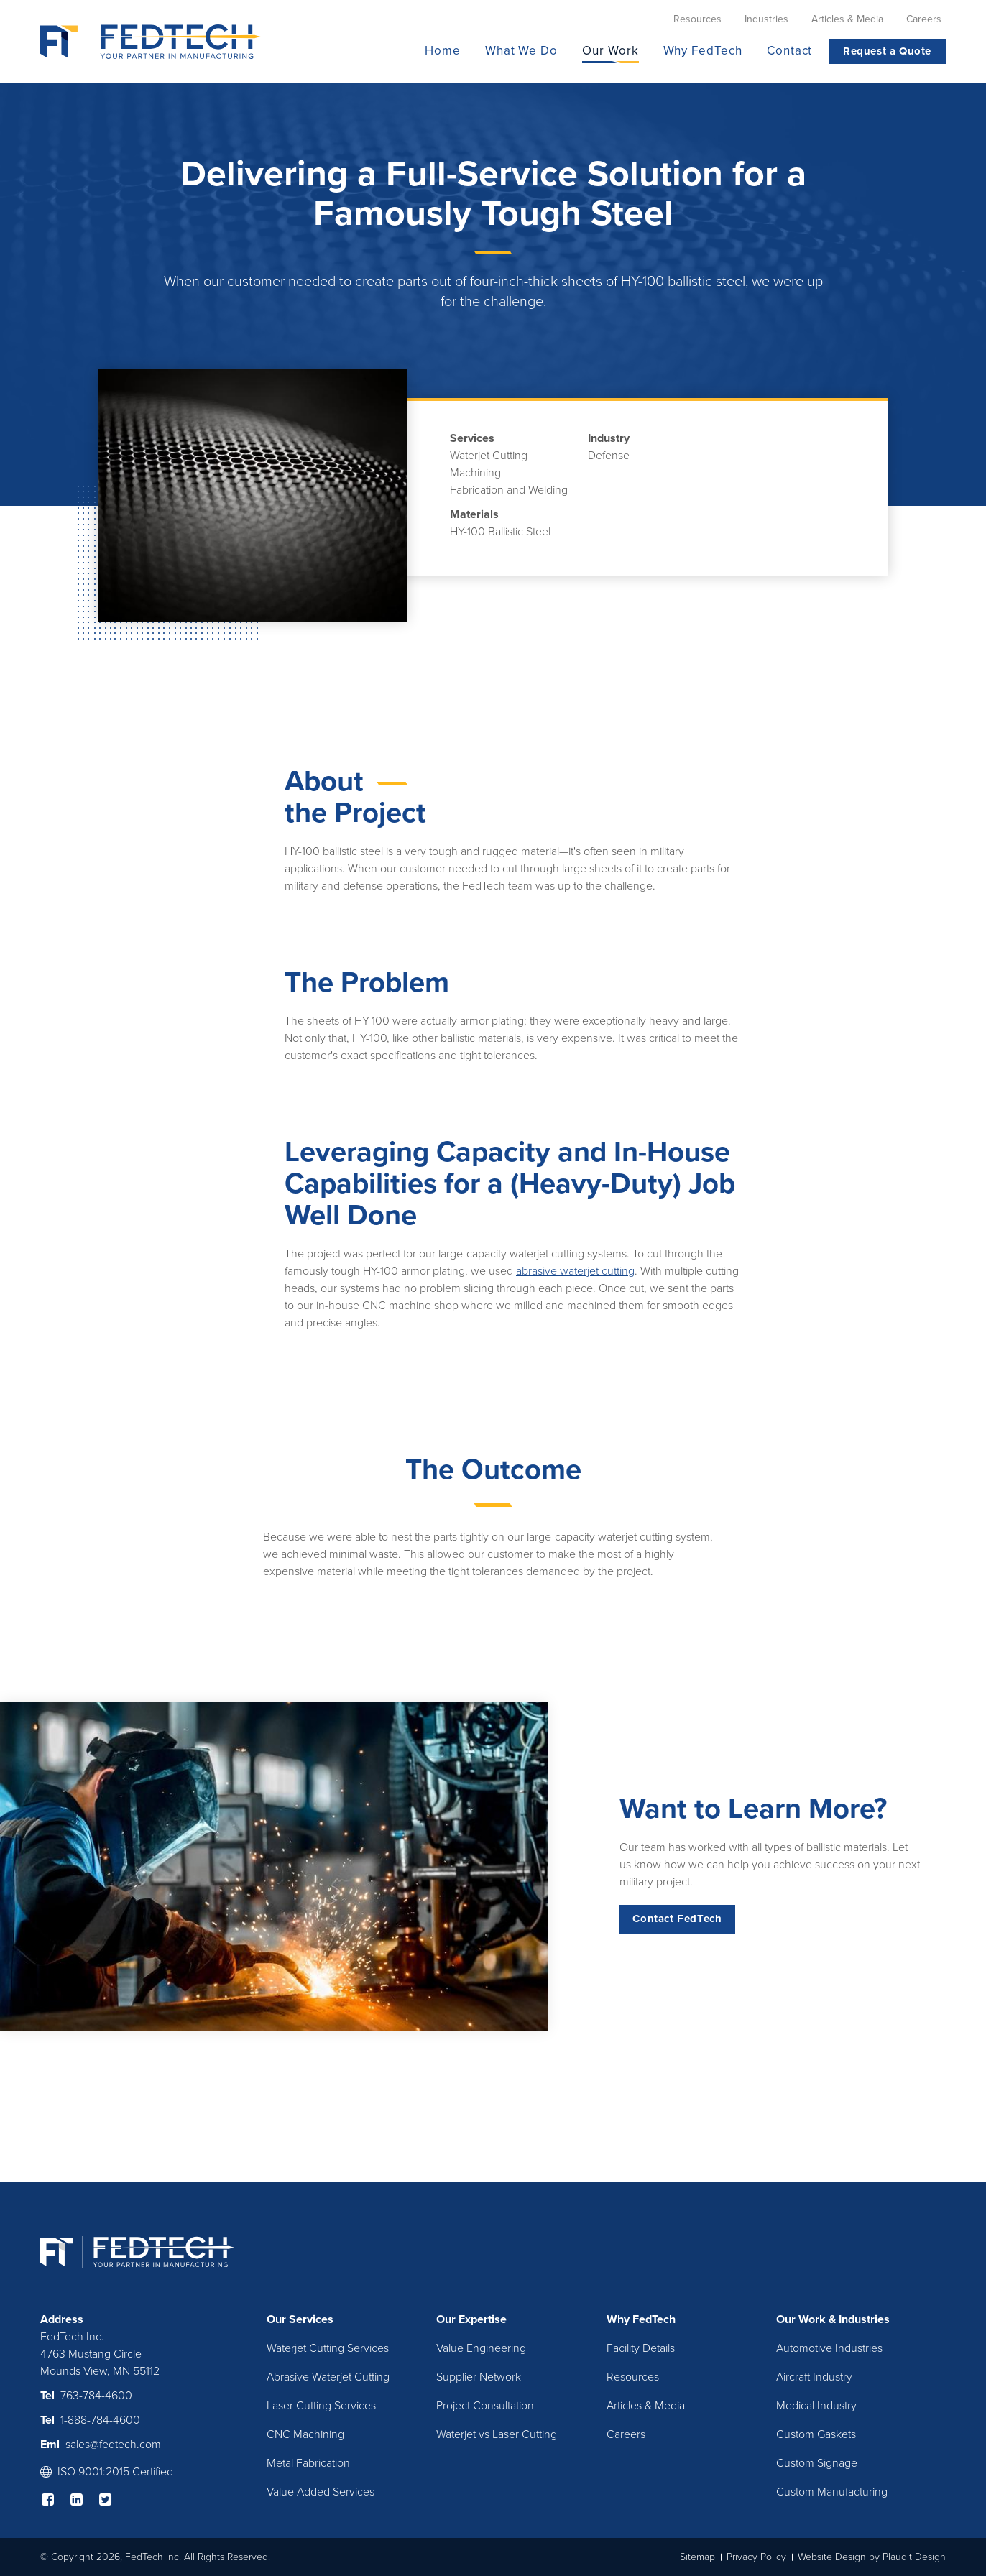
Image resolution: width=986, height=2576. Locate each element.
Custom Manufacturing (832, 2492)
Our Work (801, 2319)
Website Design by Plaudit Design (872, 2557)
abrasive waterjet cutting (575, 1271)
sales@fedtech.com (113, 2444)
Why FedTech (641, 2319)
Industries (864, 2319)
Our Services (300, 2319)
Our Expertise (471, 2319)
